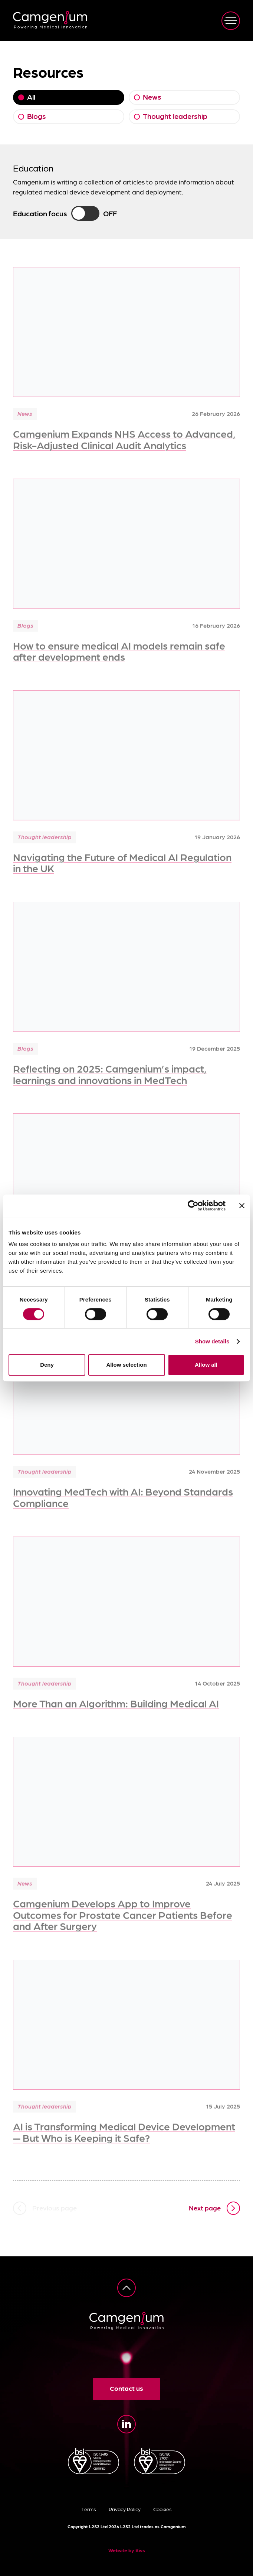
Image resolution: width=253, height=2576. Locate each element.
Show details (212, 1341)
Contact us (126, 2388)
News (152, 96)
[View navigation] (230, 20)
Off (110, 213)
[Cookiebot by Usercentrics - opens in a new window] (193, 1205)
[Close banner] (241, 1205)
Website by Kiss (126, 2550)
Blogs (36, 115)
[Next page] (214, 2208)
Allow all (206, 1365)
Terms (88, 2509)
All (31, 96)
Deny (47, 1365)
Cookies (162, 2509)
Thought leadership (175, 115)
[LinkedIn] (126, 2424)
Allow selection (126, 1365)
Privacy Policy (125, 2509)
